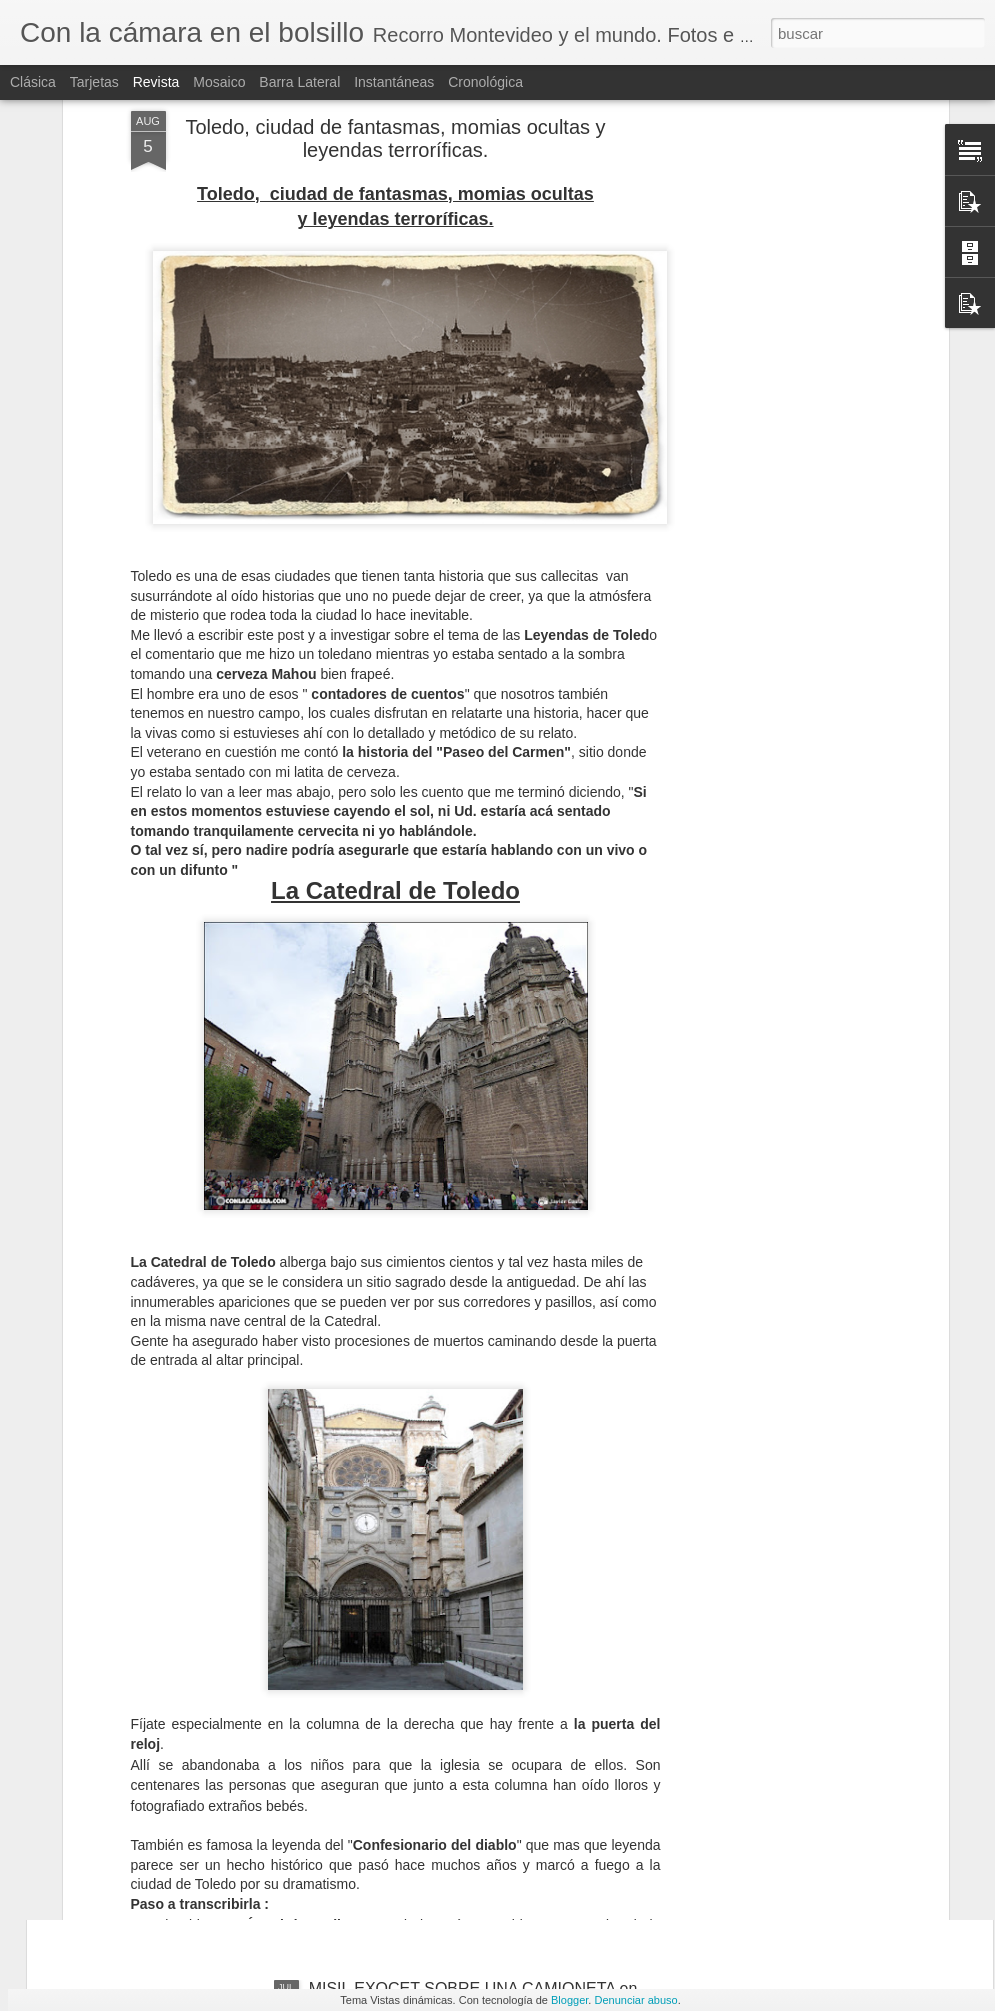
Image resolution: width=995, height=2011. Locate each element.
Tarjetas (94, 82)
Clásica (33, 82)
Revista (156, 82)
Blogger (569, 2000)
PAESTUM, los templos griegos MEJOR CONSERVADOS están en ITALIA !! (450, 1543)
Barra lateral (299, 82)
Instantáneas (394, 82)
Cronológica (485, 82)
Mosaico (219, 82)
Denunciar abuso (635, 2000)
